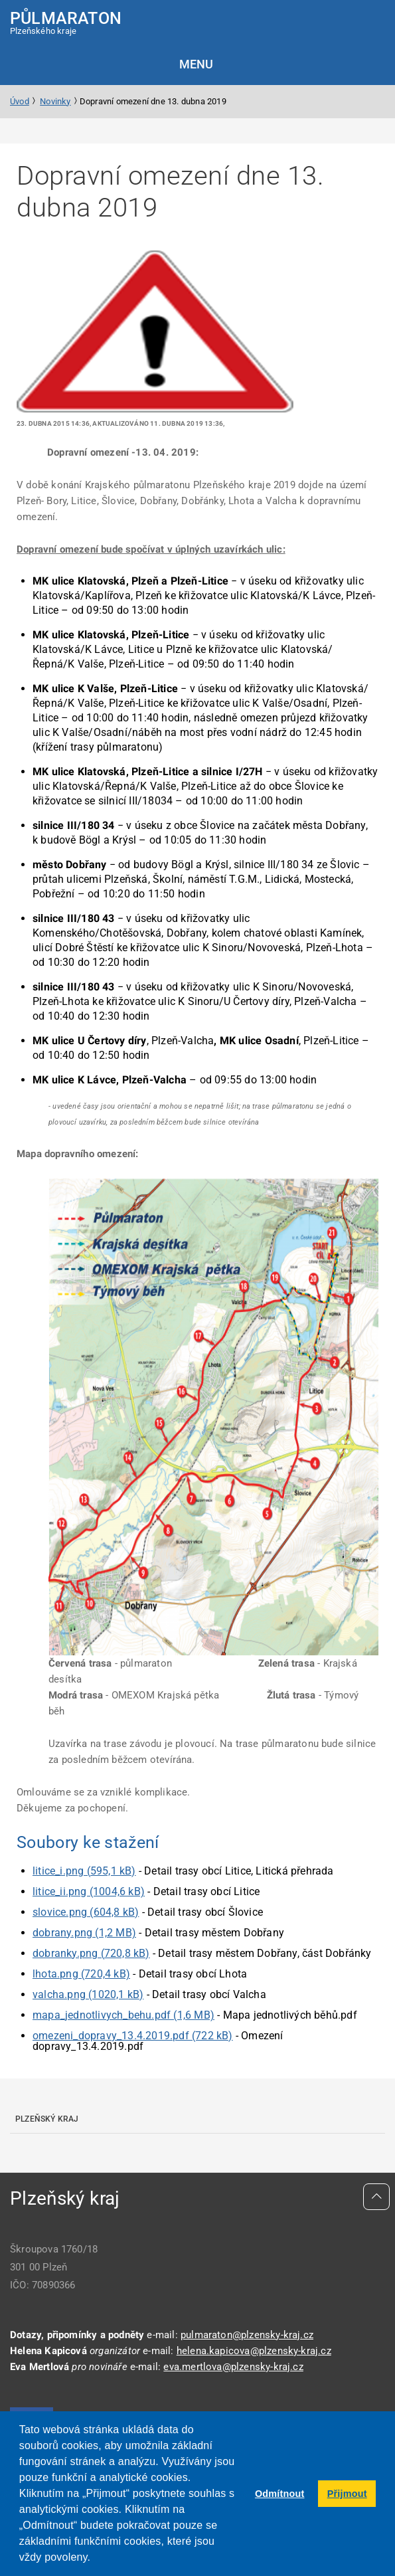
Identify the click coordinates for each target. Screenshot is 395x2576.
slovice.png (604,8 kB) (86, 1912)
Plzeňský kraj (47, 2119)
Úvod (19, 101)
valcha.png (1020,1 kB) (88, 1994)
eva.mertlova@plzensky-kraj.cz (233, 2367)
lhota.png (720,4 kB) (81, 1974)
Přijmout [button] (347, 2493)
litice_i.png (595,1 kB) (84, 1871)
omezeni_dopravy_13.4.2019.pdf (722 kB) (133, 2035)
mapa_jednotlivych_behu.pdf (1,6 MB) (123, 2015)
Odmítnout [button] (280, 2493)
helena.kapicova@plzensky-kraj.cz (254, 2351)
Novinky (55, 101)
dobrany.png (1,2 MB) (84, 1932)
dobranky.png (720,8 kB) (91, 1953)
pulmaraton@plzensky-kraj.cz (247, 2335)
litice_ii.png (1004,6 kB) (89, 1891)
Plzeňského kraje (65, 22)
